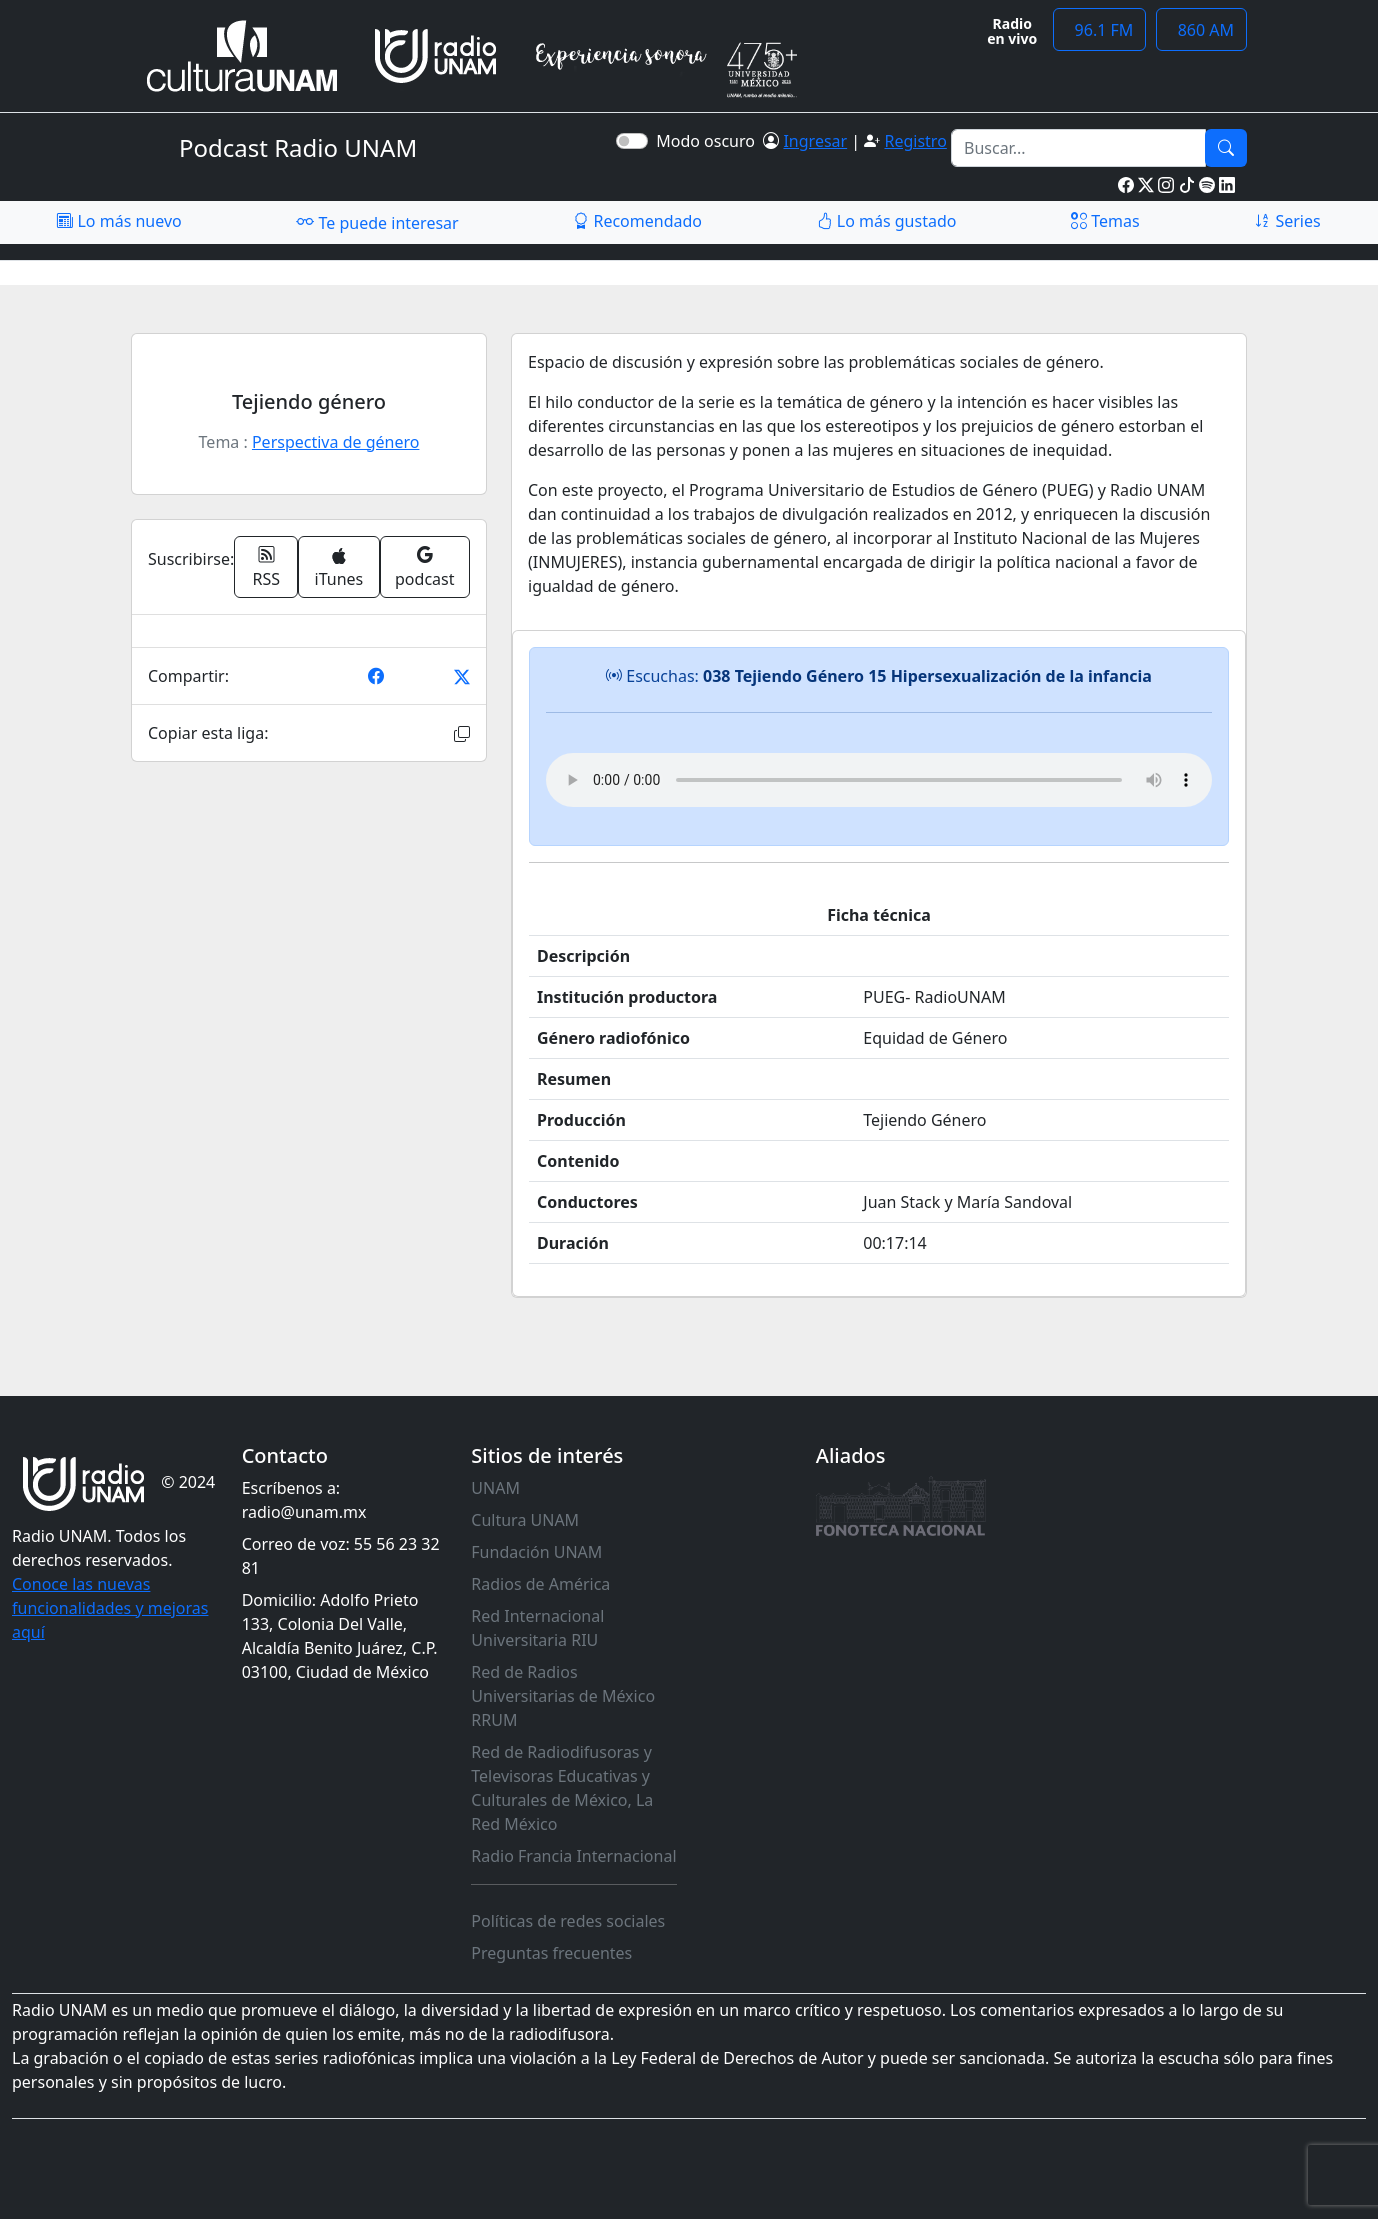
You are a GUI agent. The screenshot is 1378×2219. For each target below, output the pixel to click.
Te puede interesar (377, 222)
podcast (424, 567)
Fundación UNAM (536, 1552)
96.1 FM (1099, 30)
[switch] (632, 141)
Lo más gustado (887, 221)
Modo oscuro (709, 141)
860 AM (1201, 30)
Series (1287, 221)
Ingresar (815, 141)
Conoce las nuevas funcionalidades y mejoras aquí (110, 1608)
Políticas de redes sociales (568, 1921)
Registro (915, 141)
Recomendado (637, 221)
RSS (267, 567)
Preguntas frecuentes (551, 1953)
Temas (1105, 221)
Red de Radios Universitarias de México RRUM (563, 1696)
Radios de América (540, 1584)
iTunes (339, 568)
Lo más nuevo (119, 221)
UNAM (495, 1488)
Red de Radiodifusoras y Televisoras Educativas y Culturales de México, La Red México (562, 1788)
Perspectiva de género (335, 442)
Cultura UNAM (525, 1520)
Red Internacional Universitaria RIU (537, 1628)
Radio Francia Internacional (573, 1856)
